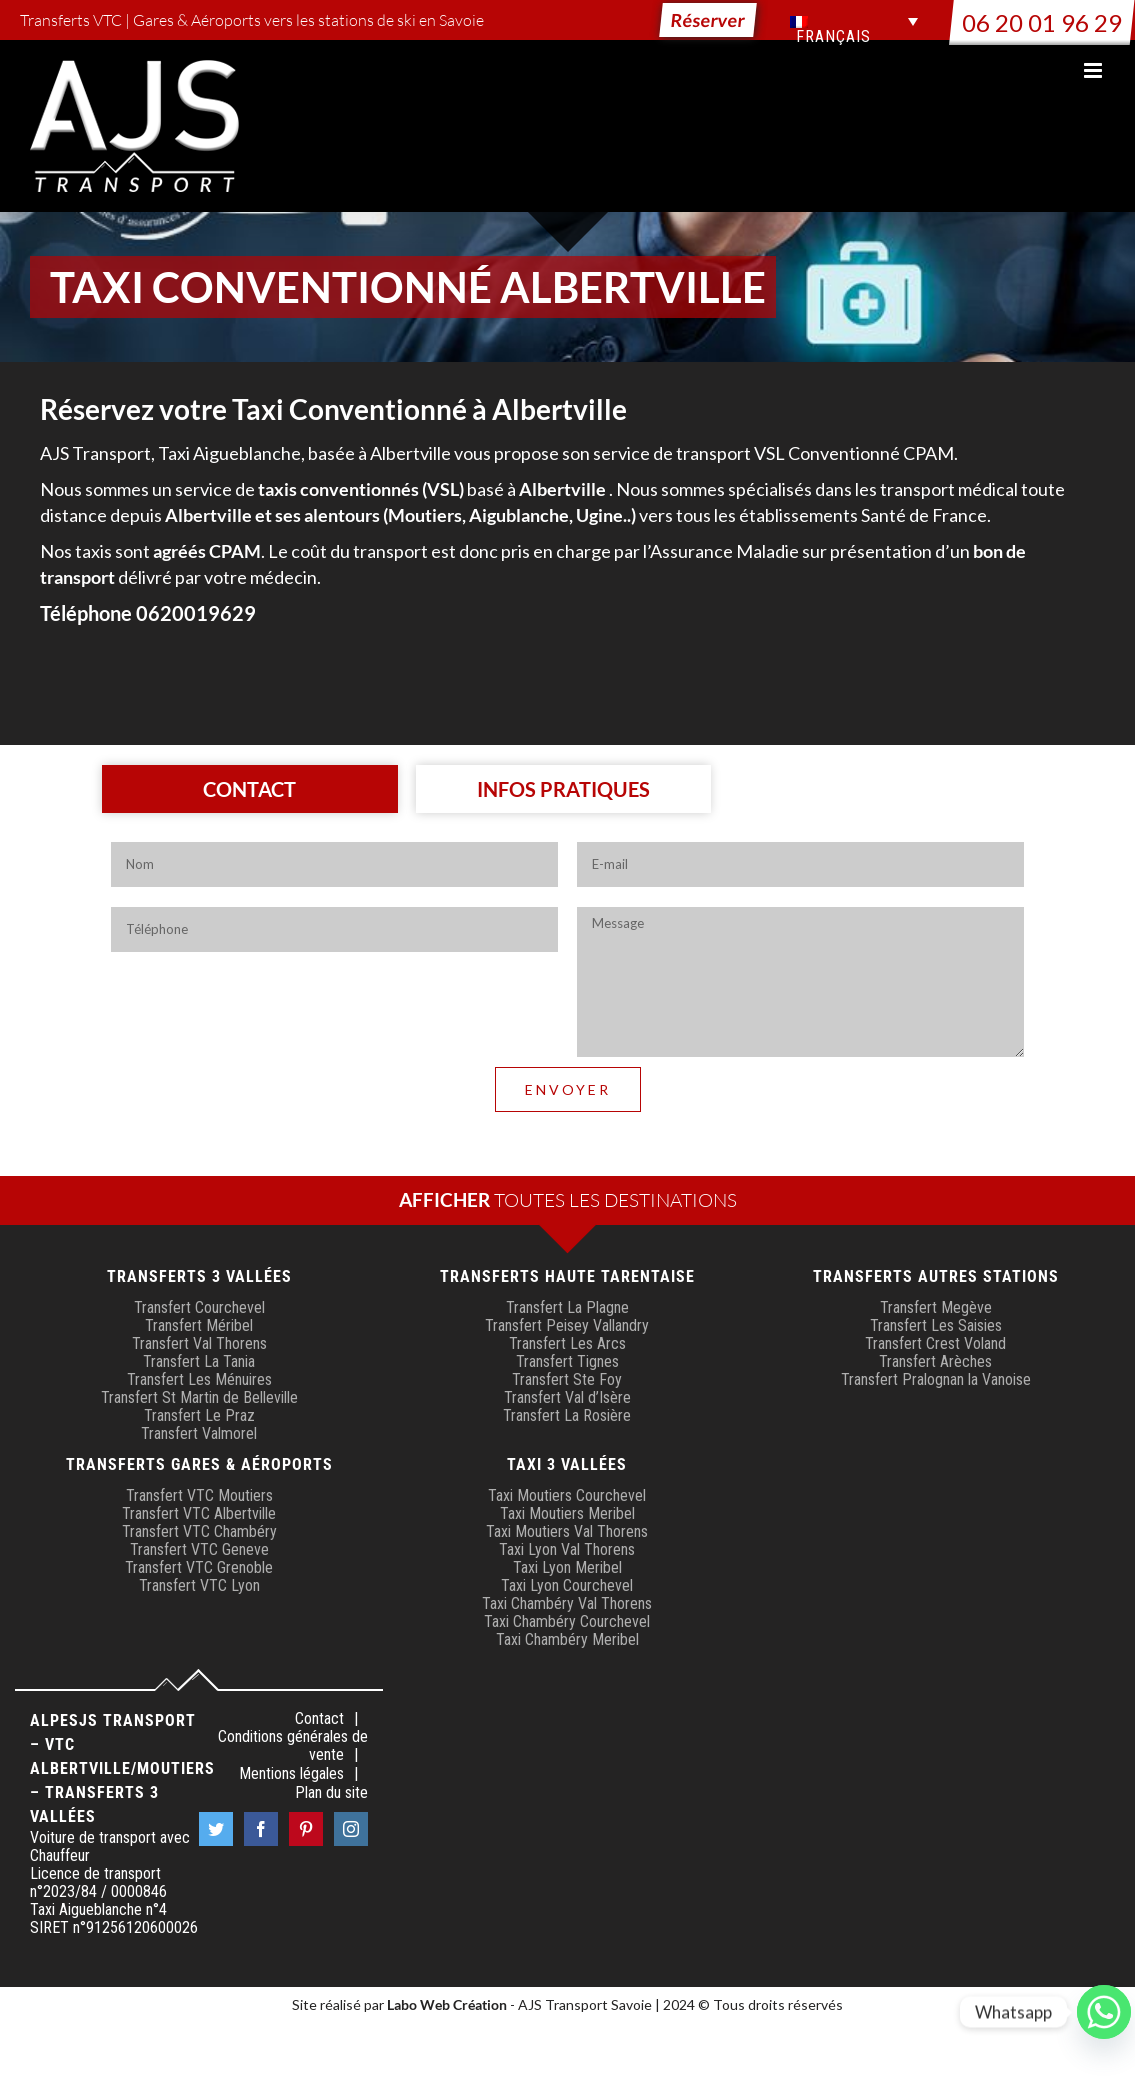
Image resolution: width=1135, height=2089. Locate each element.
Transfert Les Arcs (567, 1343)
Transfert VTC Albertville (199, 1513)
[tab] (250, 789)
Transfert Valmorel (199, 1433)
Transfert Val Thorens (199, 1343)
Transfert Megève (936, 1307)
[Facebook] (261, 1829)
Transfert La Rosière (567, 1415)
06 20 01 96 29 (1042, 22)
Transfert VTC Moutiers (199, 1495)
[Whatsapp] (1104, 2012)
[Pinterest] (306, 1829)
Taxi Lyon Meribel (567, 1567)
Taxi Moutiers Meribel (567, 1513)
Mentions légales (291, 1774)
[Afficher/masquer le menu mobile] (1094, 70)
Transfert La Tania (199, 1361)
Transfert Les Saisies (936, 1325)
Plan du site (331, 1793)
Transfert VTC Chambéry (199, 1531)
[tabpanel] (568, 994)
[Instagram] (351, 1829)
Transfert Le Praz (199, 1415)
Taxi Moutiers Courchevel (567, 1495)
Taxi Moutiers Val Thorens (567, 1531)
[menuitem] (854, 21)
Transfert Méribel (199, 1325)
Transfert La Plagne (567, 1307)
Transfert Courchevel (199, 1307)
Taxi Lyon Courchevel (567, 1585)
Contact (319, 1719)
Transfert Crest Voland (935, 1343)
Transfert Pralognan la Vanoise (936, 1379)
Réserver (708, 20)
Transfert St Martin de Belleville (199, 1397)
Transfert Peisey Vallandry (567, 1325)
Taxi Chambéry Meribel (567, 1639)
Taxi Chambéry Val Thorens (567, 1603)
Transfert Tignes (567, 1361)
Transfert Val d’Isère (567, 1397)
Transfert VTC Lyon (199, 1585)
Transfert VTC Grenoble (199, 1567)
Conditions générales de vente (293, 1746)
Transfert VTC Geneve (199, 1549)
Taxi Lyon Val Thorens (567, 1549)
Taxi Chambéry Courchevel (567, 1621)
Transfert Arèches (935, 1361)
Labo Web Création (447, 2004)
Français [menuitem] (833, 37)
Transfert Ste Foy (567, 1379)
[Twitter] (216, 1829)
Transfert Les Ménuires (199, 1379)
